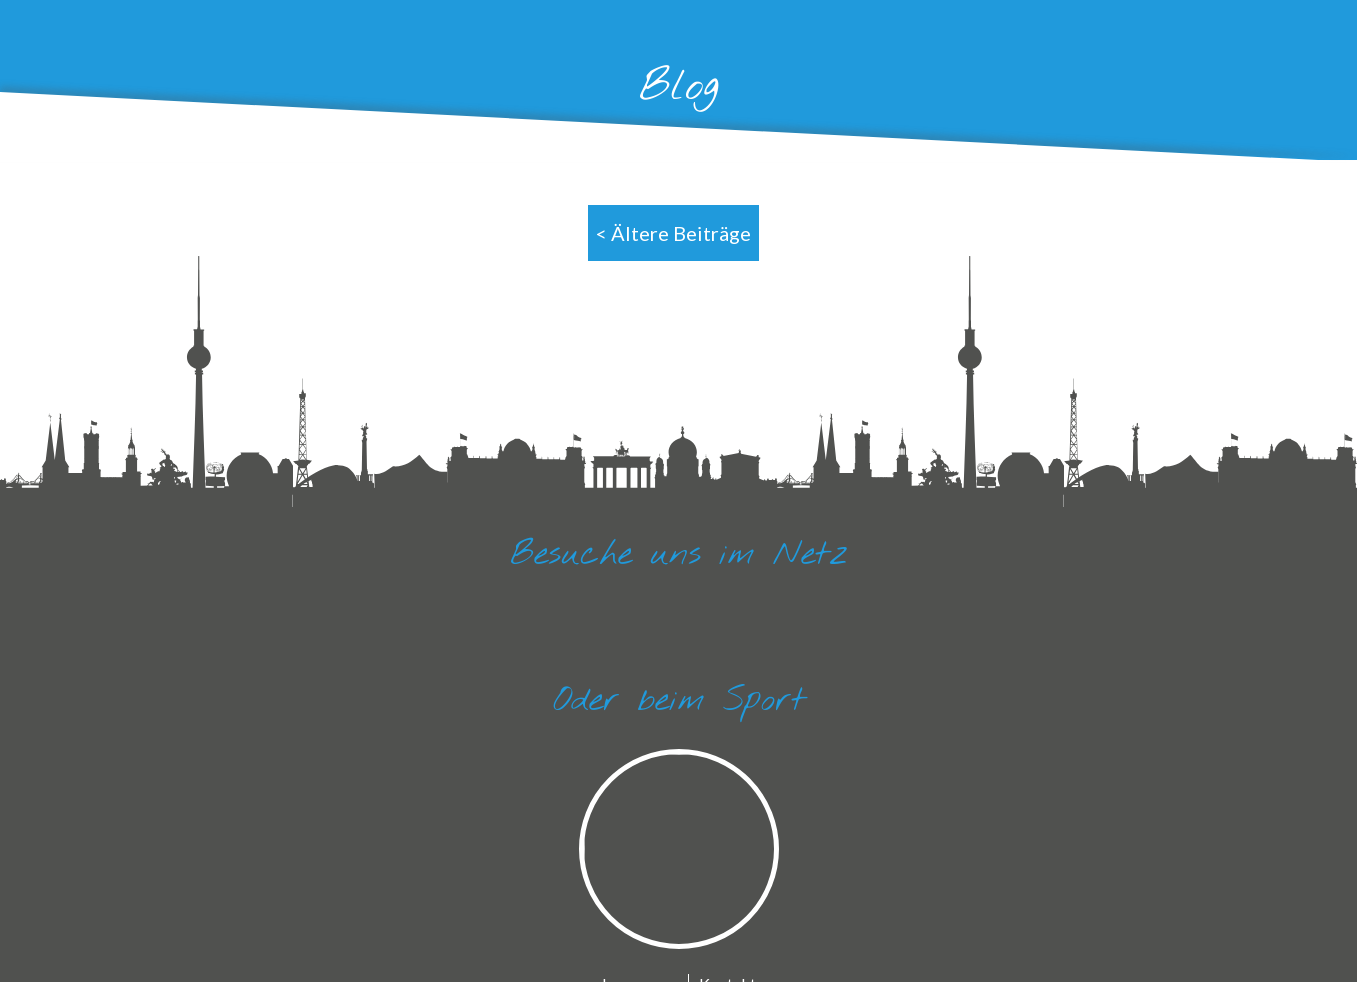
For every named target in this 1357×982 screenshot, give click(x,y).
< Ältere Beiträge (673, 233)
